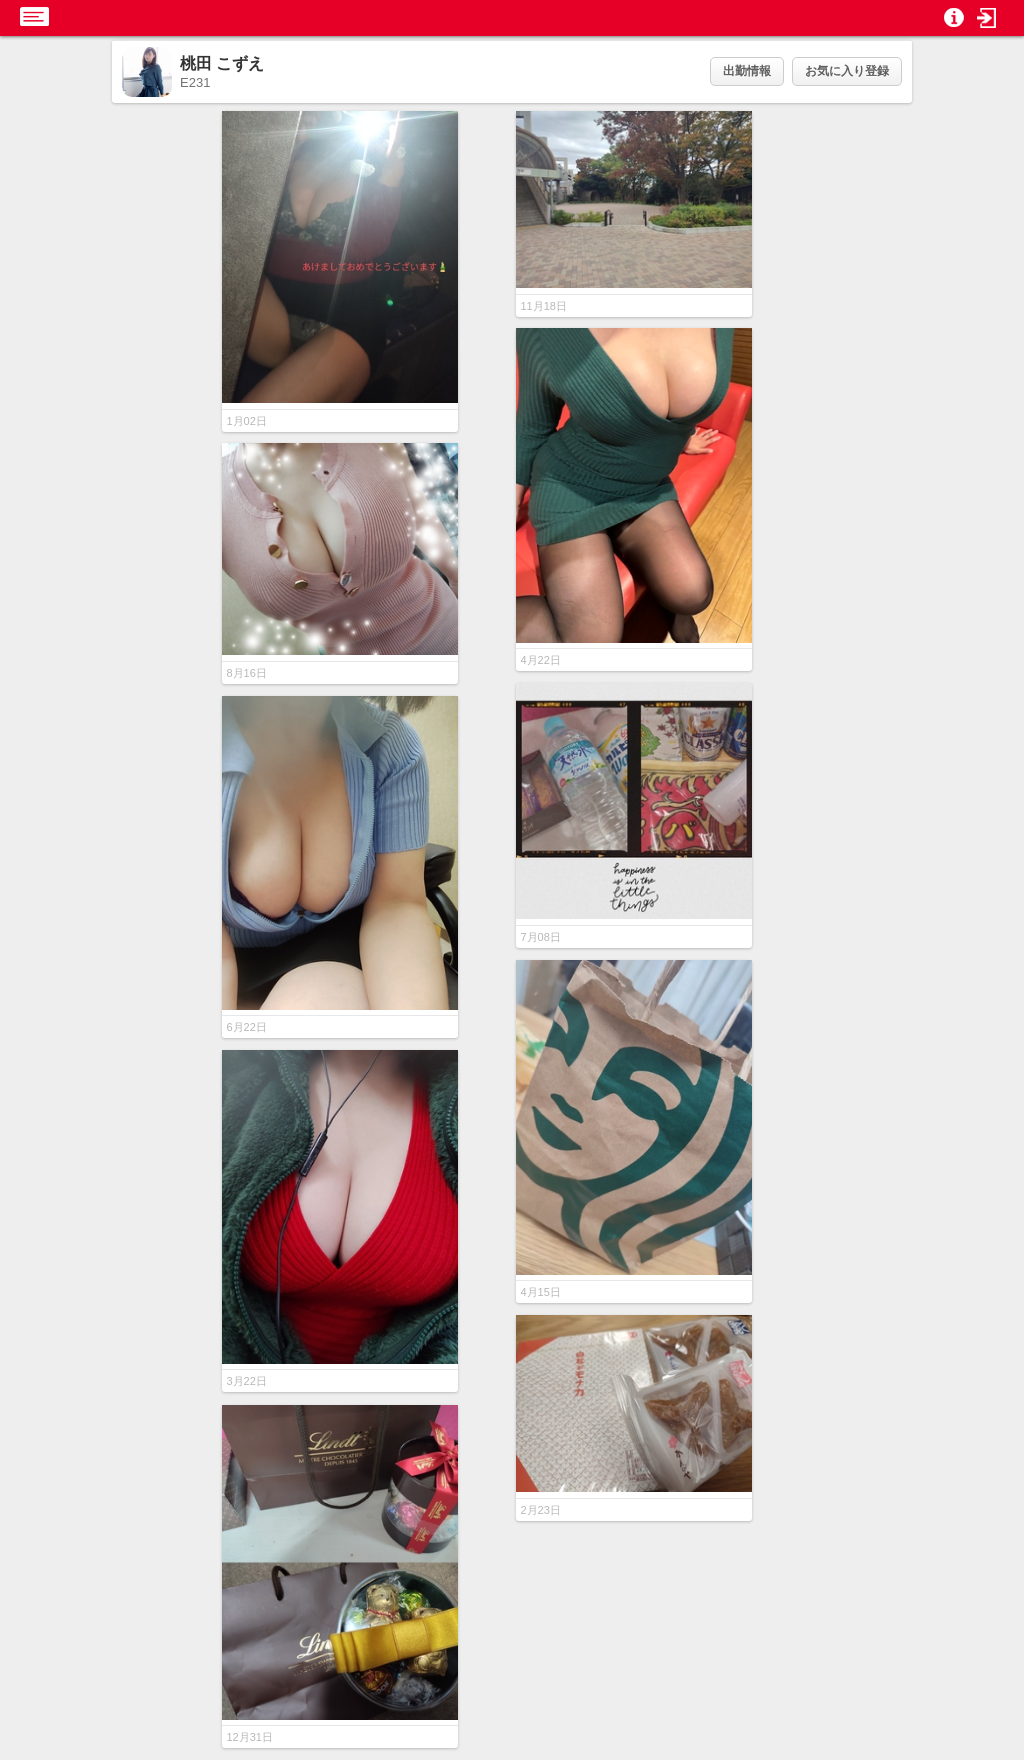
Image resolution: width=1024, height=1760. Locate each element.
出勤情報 (747, 71)
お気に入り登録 (847, 71)
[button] (987, 18)
